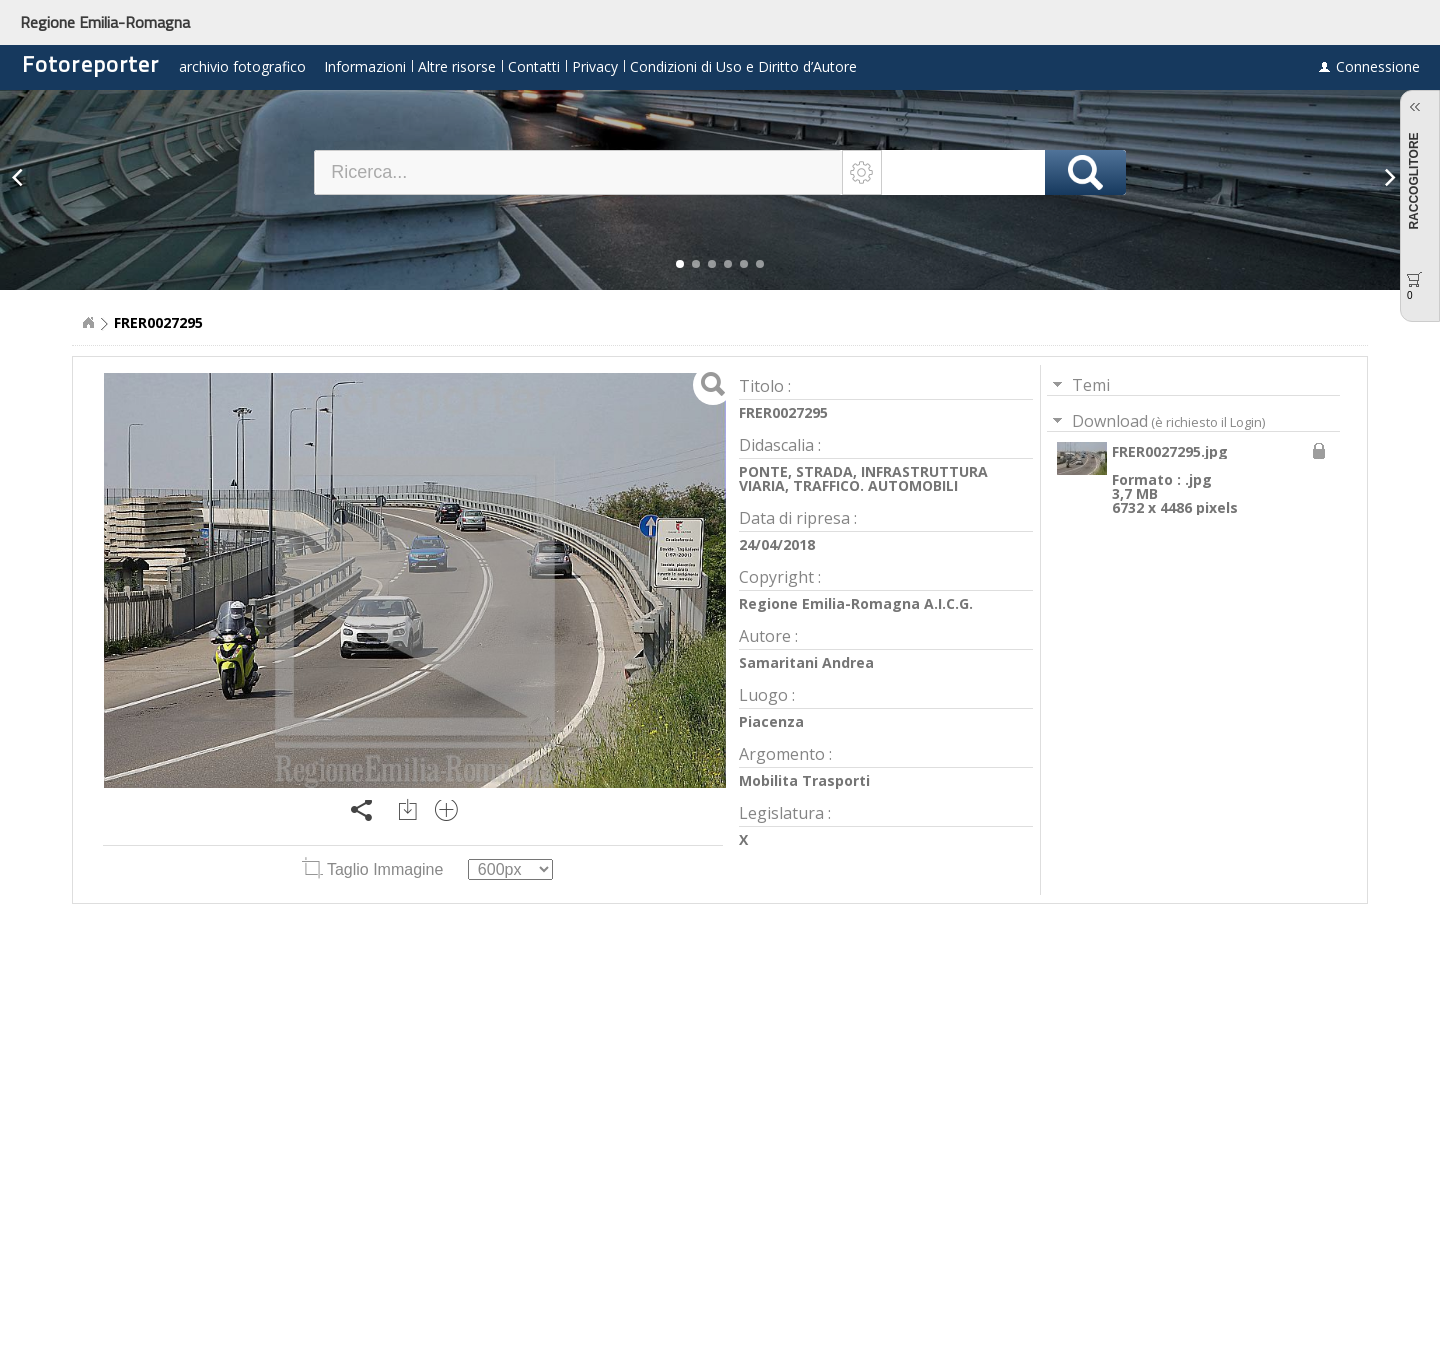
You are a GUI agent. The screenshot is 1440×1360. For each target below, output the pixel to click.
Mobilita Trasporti (804, 780)
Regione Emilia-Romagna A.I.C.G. (856, 603)
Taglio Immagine (375, 869)
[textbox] (578, 172)
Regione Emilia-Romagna (105, 22)
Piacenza (771, 721)
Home (88, 323)
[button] (680, 264)
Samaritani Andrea (806, 662)
